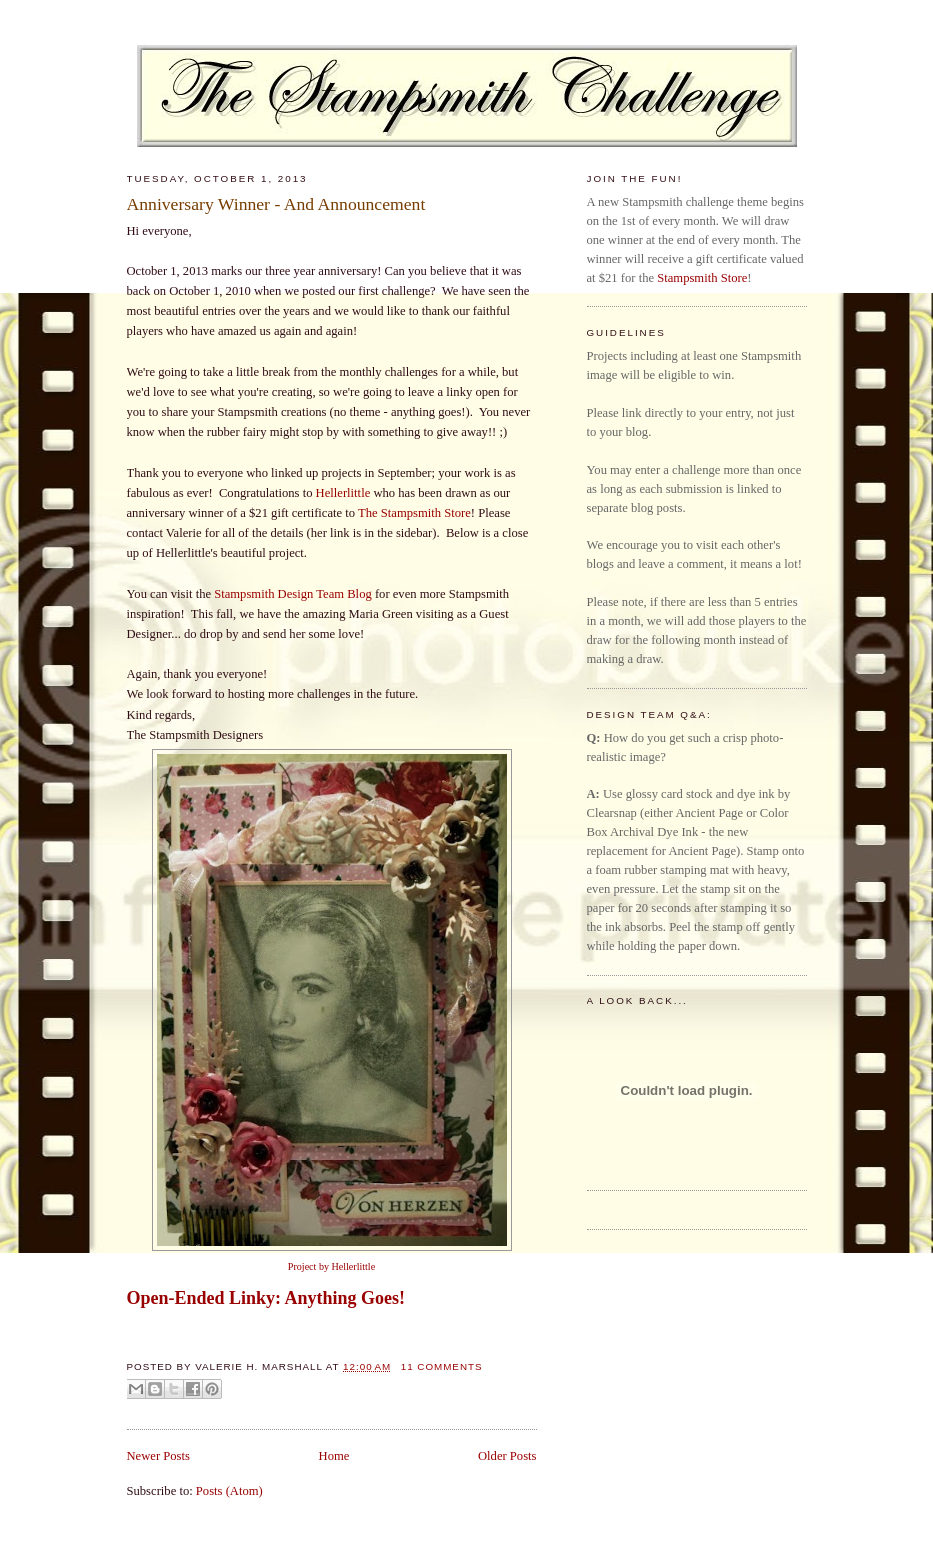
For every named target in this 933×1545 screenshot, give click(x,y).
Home (334, 1456)
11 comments (442, 1366)
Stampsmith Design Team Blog (293, 594)
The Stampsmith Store (414, 513)
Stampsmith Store (702, 278)
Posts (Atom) (229, 1491)
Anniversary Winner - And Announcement (276, 204)
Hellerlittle (343, 493)
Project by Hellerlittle (331, 1266)
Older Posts (507, 1456)
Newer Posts (158, 1456)
